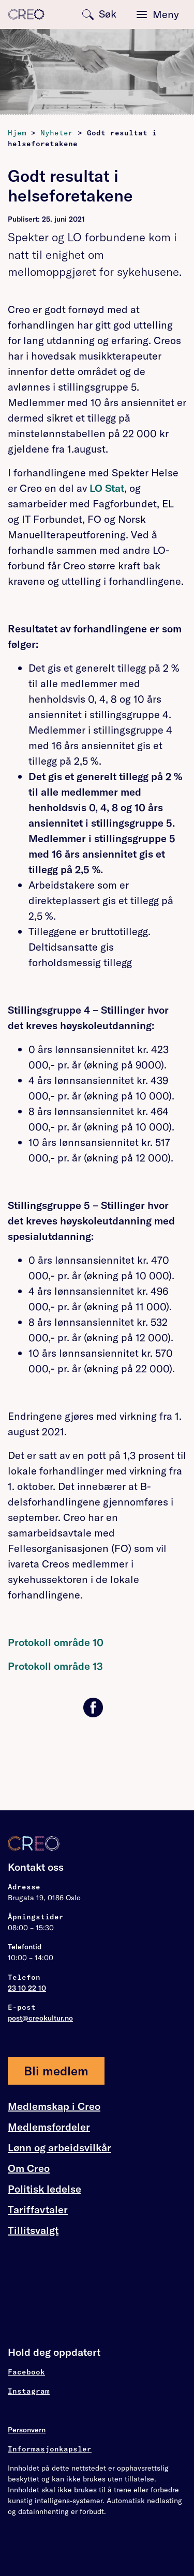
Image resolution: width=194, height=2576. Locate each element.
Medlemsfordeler (49, 2127)
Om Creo (29, 2168)
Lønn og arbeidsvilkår (59, 2148)
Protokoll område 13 (55, 1665)
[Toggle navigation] (158, 14)
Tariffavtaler (38, 2209)
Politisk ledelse (44, 2188)
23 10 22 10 (27, 1988)
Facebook (26, 2372)
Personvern (27, 2429)
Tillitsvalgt (33, 2230)
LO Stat (106, 488)
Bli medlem (56, 2070)
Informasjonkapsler (50, 2449)
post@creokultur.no (40, 2018)
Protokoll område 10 (55, 1642)
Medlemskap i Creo (54, 2106)
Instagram (29, 2391)
